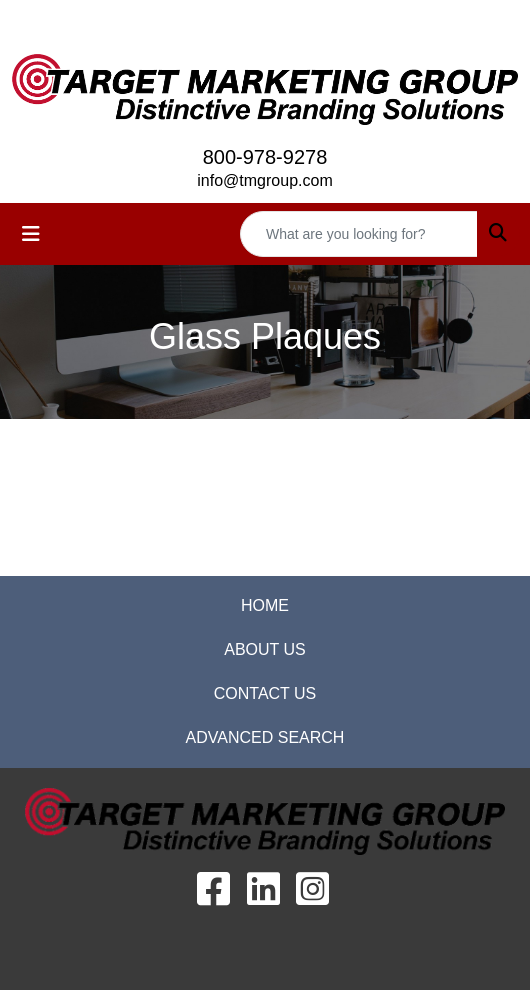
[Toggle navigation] (31, 234)
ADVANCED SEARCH (265, 737)
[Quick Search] (359, 234)
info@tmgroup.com (264, 180)
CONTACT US (265, 693)
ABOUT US (265, 649)
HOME (265, 605)
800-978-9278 (265, 157)
